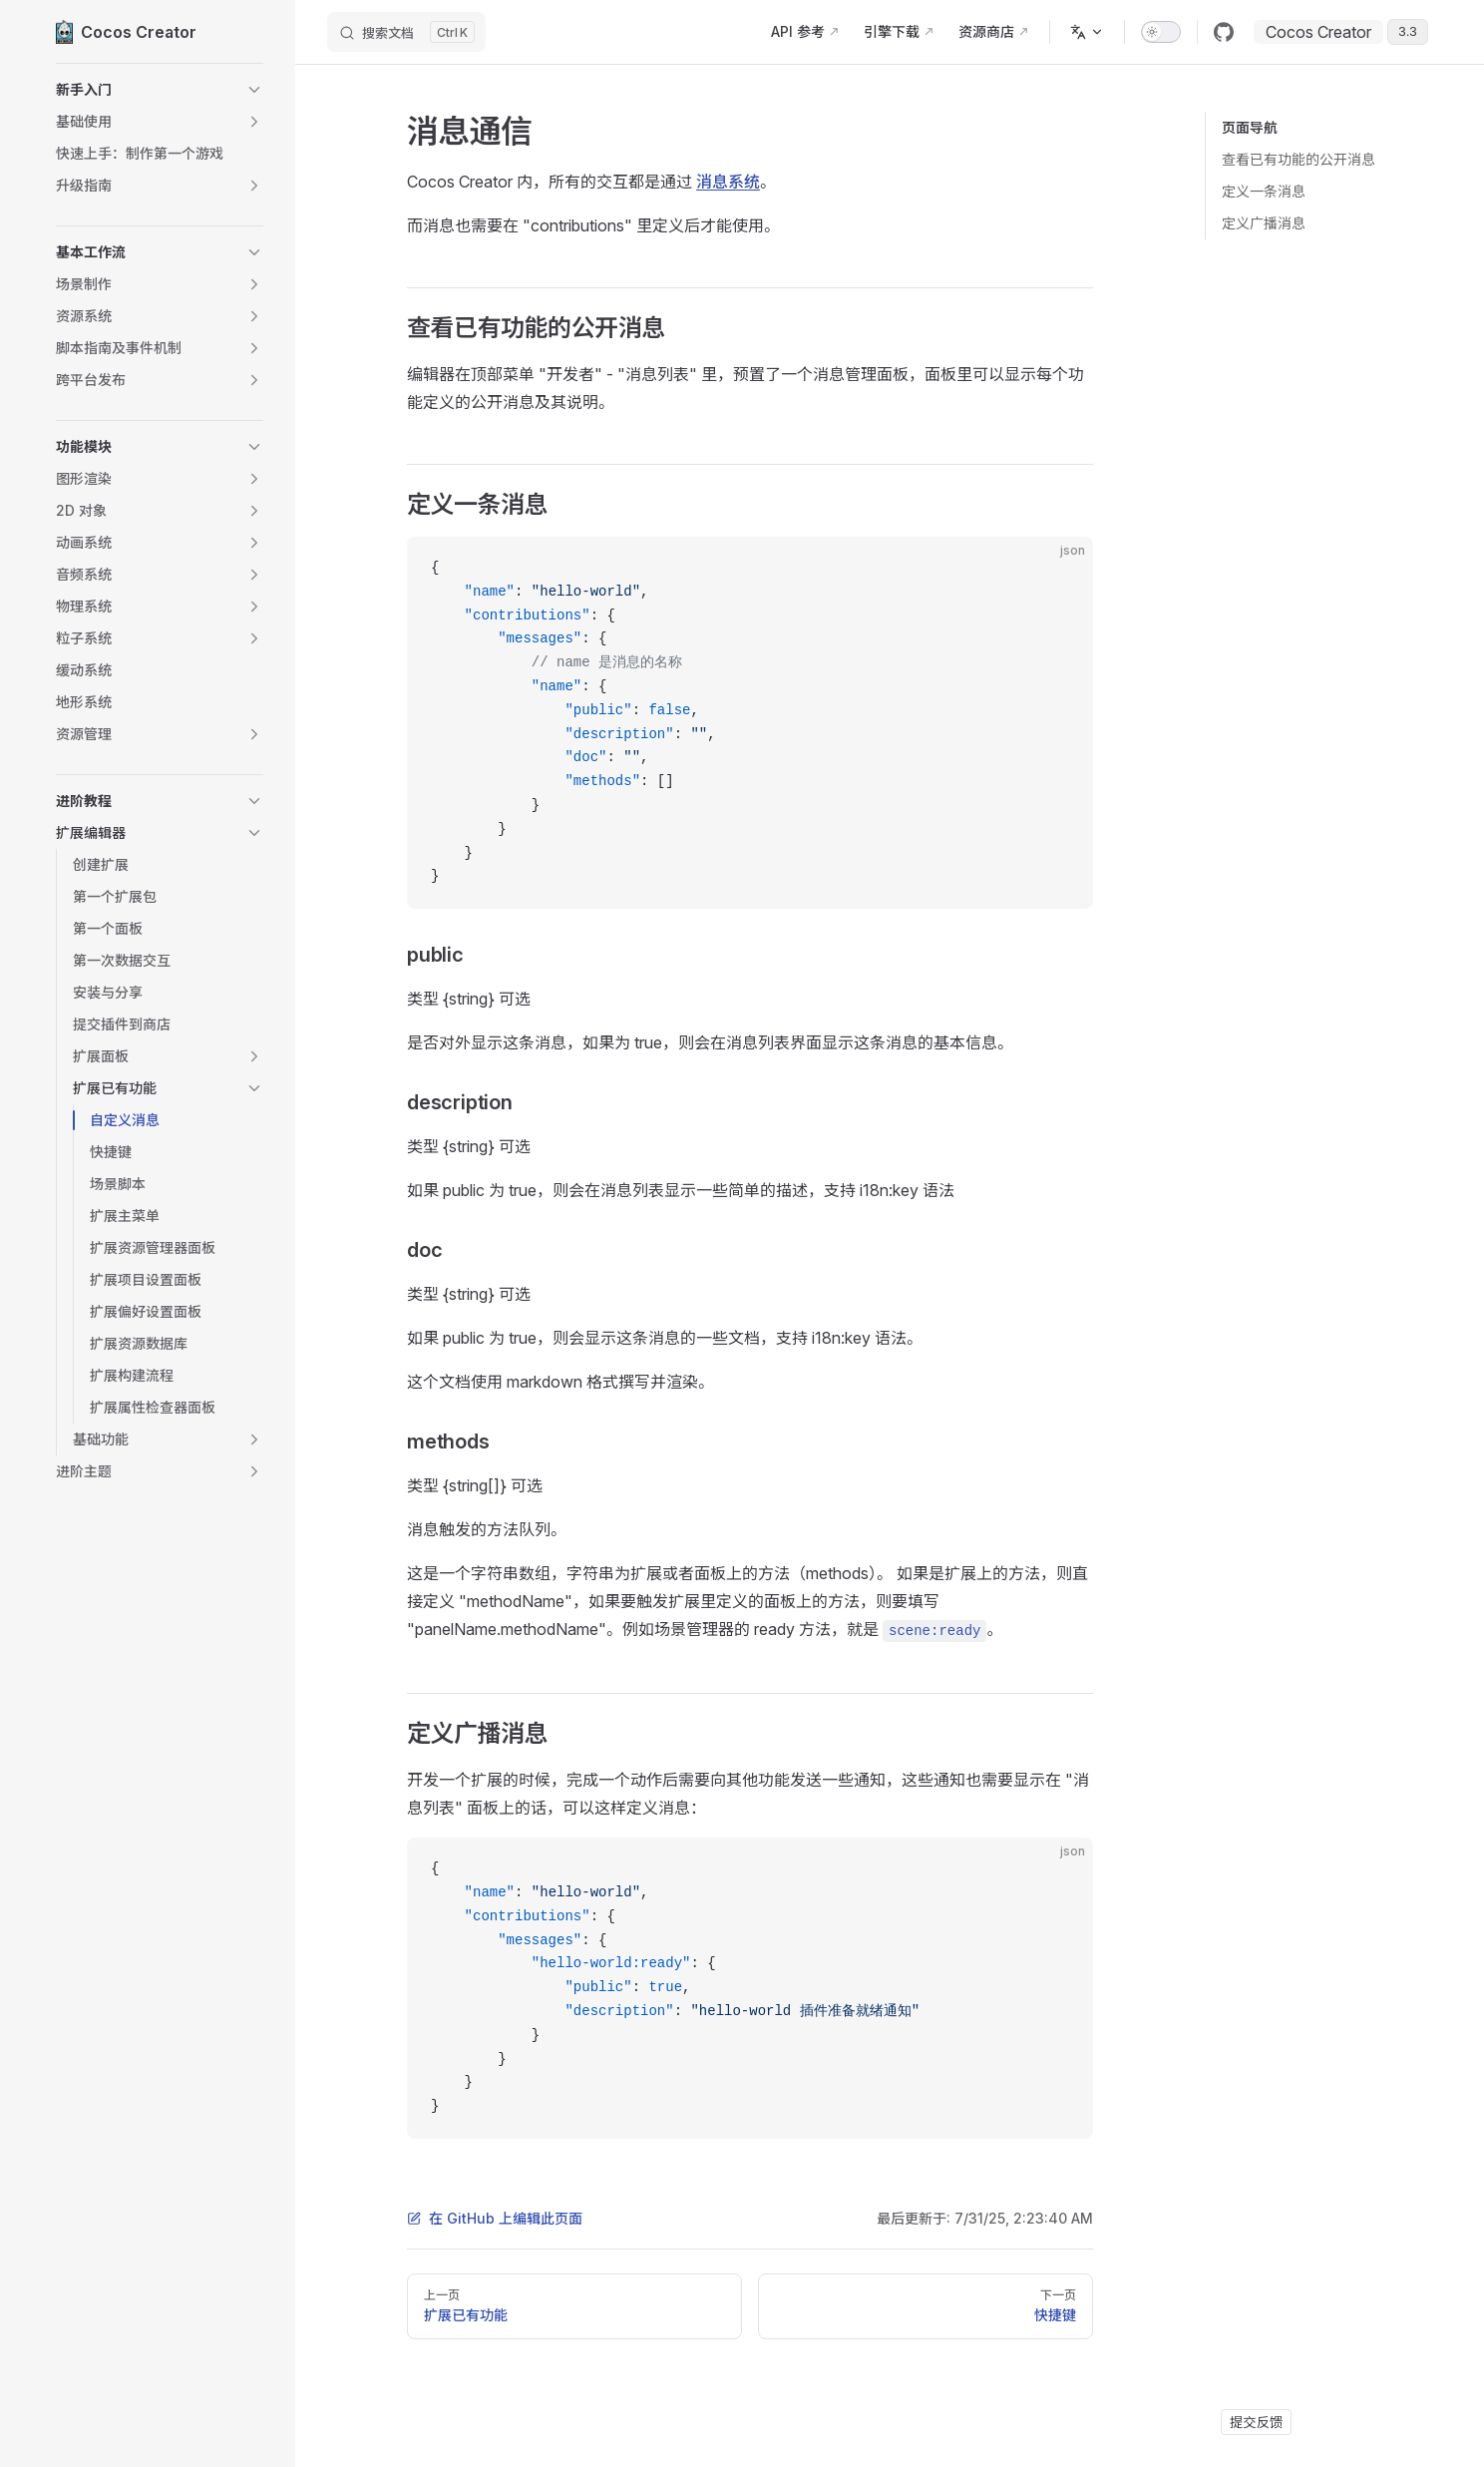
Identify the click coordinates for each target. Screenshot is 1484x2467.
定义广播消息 (1263, 222)
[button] (159, 90)
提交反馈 (1256, 2422)
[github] (1224, 32)
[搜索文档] (406, 32)
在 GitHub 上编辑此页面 (494, 2218)
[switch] (1161, 32)
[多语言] (1087, 32)
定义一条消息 (1263, 191)
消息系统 (728, 182)
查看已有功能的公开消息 (1298, 159)
